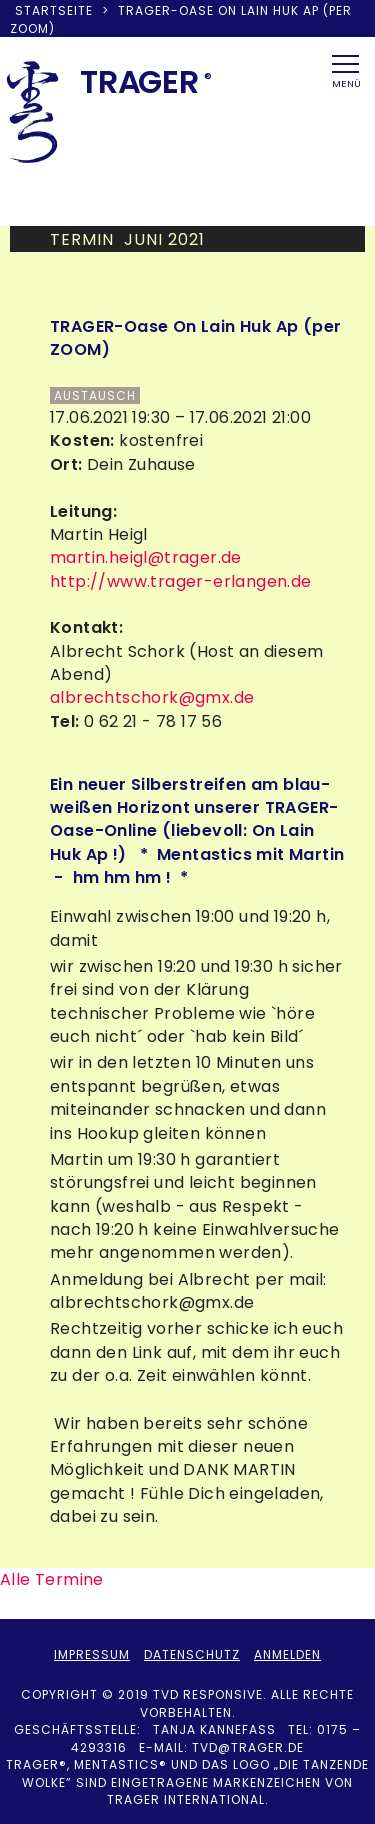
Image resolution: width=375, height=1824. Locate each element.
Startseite (54, 10)
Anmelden (287, 1654)
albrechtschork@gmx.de (152, 697)
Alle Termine (52, 1579)
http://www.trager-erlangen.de (181, 581)
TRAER (139, 81)
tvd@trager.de (248, 1747)
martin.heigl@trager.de (146, 557)
